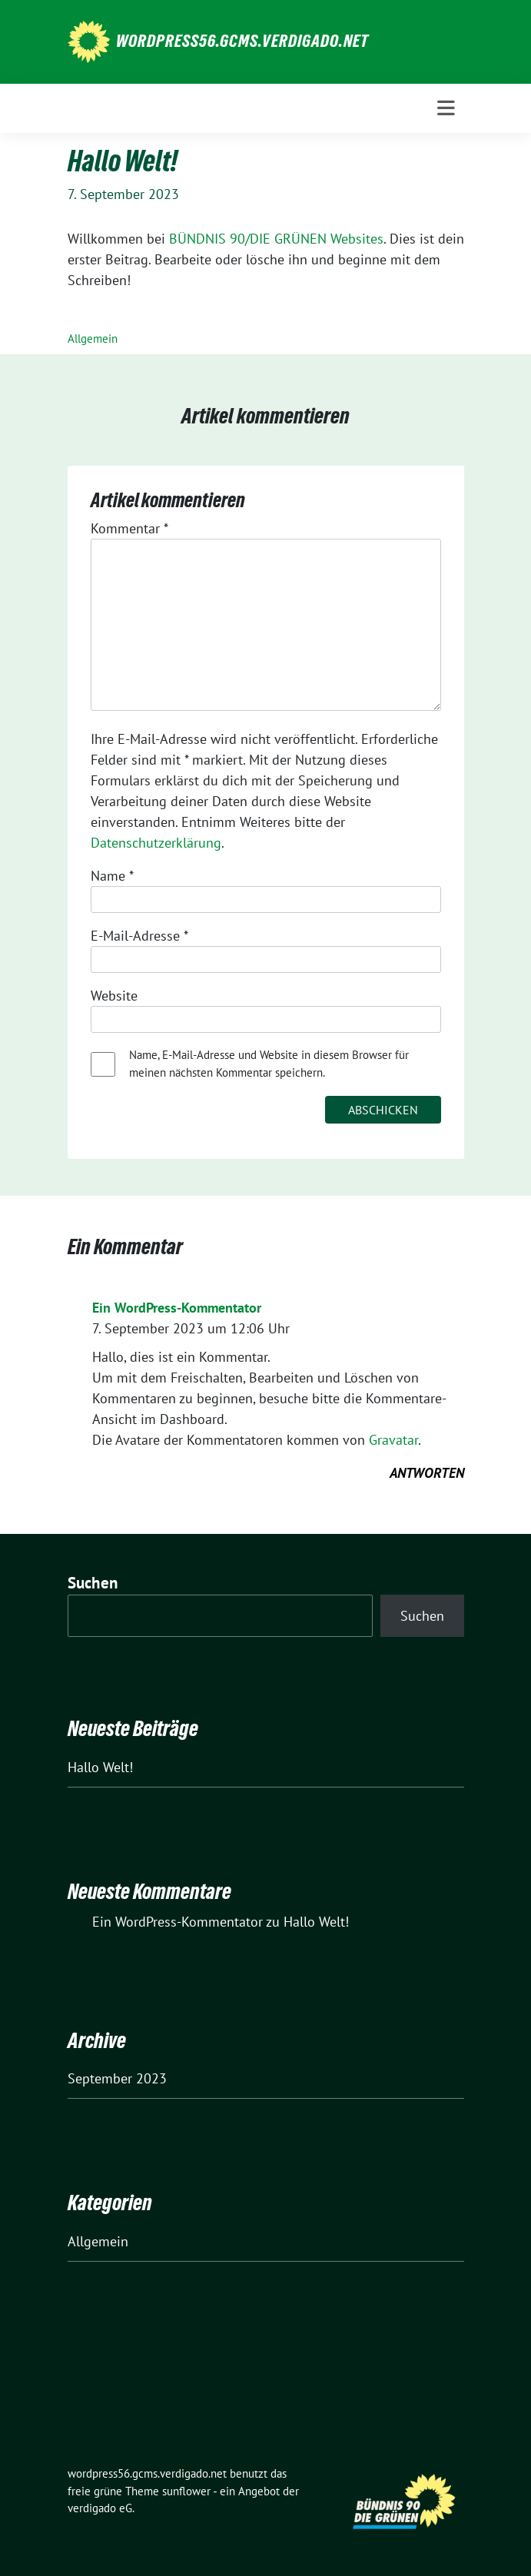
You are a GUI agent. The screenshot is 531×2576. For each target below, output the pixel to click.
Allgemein (93, 338)
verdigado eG (100, 2508)
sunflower (186, 2491)
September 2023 (117, 2078)
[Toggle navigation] (446, 108)
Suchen (93, 1582)
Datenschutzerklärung (156, 842)
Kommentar (129, 528)
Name (112, 876)
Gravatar (393, 1440)
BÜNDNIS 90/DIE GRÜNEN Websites (276, 238)
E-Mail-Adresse (139, 935)
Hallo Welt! (100, 1767)
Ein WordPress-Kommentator (176, 1307)
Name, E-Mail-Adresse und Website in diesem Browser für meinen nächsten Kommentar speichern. (269, 1063)
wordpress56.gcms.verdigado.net (242, 41)
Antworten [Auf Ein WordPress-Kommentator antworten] (427, 1473)
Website (114, 995)
